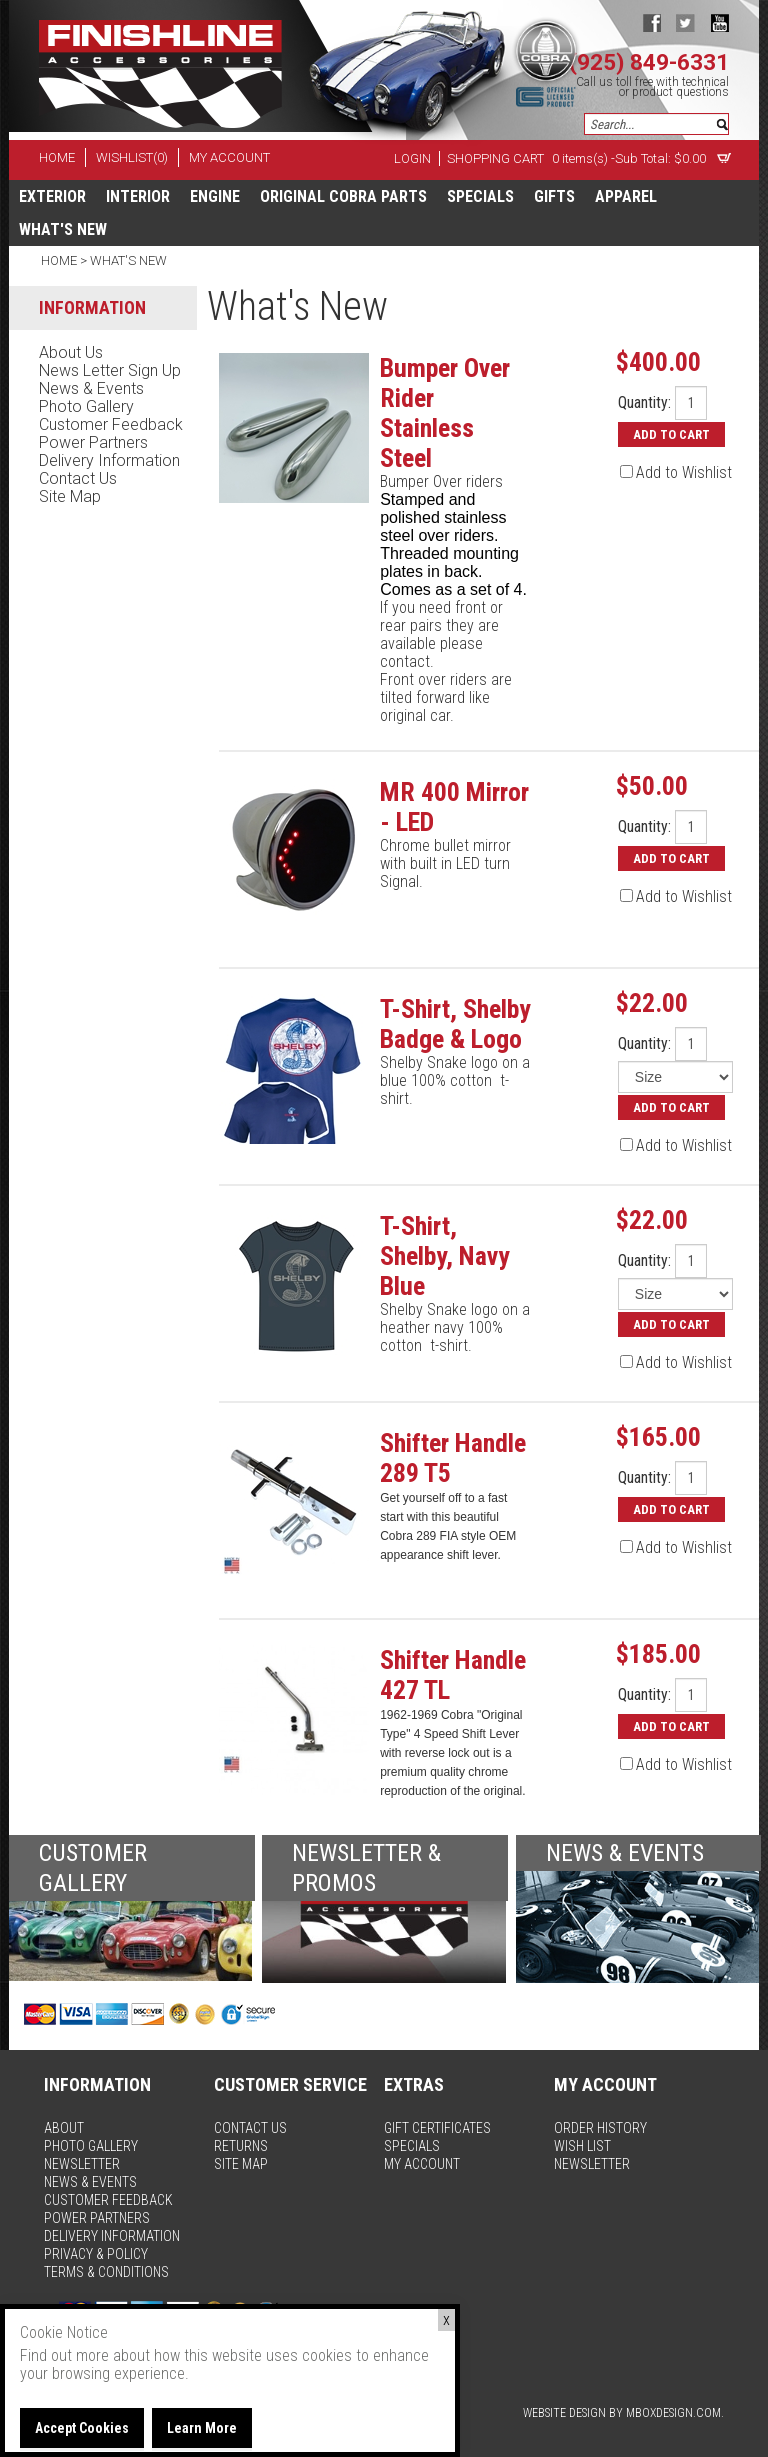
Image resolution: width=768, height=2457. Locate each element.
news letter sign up (110, 370)
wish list (582, 2146)
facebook (651, 22)
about (64, 2128)
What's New (63, 229)
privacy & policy (96, 2254)
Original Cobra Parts (343, 196)
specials (480, 196)
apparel (626, 196)
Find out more (64, 2355)
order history (600, 2128)
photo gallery (86, 406)
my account (229, 157)
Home (60, 260)
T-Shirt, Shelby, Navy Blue (445, 1256)
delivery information (109, 460)
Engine (215, 196)
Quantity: (644, 403)
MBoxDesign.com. (675, 2413)
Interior (138, 196)
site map (70, 496)
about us (71, 352)
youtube (719, 22)
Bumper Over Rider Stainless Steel (445, 413)
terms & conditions (106, 2272)
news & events (91, 388)
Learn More (202, 2428)
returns (241, 2146)
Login (412, 158)
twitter (685, 22)
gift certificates (437, 2128)
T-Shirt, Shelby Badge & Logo (455, 1024)
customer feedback (111, 424)
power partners (93, 442)
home (57, 157)
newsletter (82, 2164)
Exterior (52, 196)
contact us (78, 478)
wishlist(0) (132, 157)
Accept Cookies (82, 2428)
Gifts (554, 196)
